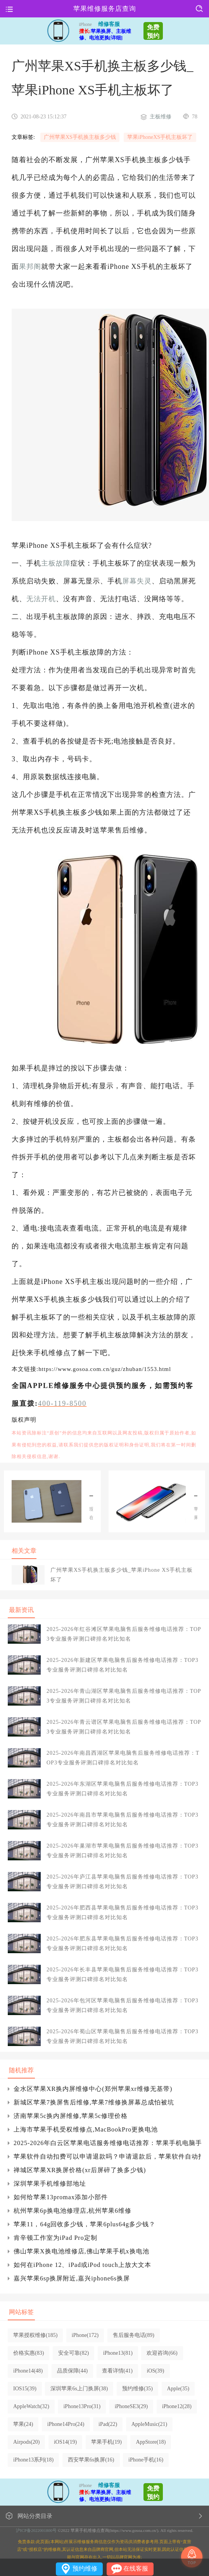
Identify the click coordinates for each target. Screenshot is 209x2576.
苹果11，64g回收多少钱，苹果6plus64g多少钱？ (84, 2224)
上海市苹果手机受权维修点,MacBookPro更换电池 (86, 2129)
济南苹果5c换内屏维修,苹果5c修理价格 (71, 2116)
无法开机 (41, 599)
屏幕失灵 (137, 581)
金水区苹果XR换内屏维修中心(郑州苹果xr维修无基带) (93, 2088)
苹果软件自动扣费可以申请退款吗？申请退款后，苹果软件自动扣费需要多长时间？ (107, 2156)
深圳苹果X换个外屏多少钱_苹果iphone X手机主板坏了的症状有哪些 (91, 1492)
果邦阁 (30, 266)
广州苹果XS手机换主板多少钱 (80, 137)
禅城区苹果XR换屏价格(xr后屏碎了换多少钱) (80, 2170)
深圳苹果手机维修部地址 (50, 2183)
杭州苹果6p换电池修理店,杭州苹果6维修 (72, 2210)
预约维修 (85, 2568)
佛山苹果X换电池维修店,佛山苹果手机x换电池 (81, 2251)
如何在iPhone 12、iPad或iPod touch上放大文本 (82, 2264)
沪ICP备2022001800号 (36, 2530)
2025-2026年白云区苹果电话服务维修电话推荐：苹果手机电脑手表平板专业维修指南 (107, 2143)
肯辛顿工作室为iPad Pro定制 (55, 2237)
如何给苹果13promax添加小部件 (61, 2197)
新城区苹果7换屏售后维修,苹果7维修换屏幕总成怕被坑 (94, 2102)
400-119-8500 (62, 1403)
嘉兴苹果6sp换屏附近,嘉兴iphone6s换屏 (72, 2278)
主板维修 (160, 117)
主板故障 (56, 563)
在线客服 (135, 2568)
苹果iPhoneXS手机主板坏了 (160, 137)
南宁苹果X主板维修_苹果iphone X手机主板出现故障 (196, 1492)
